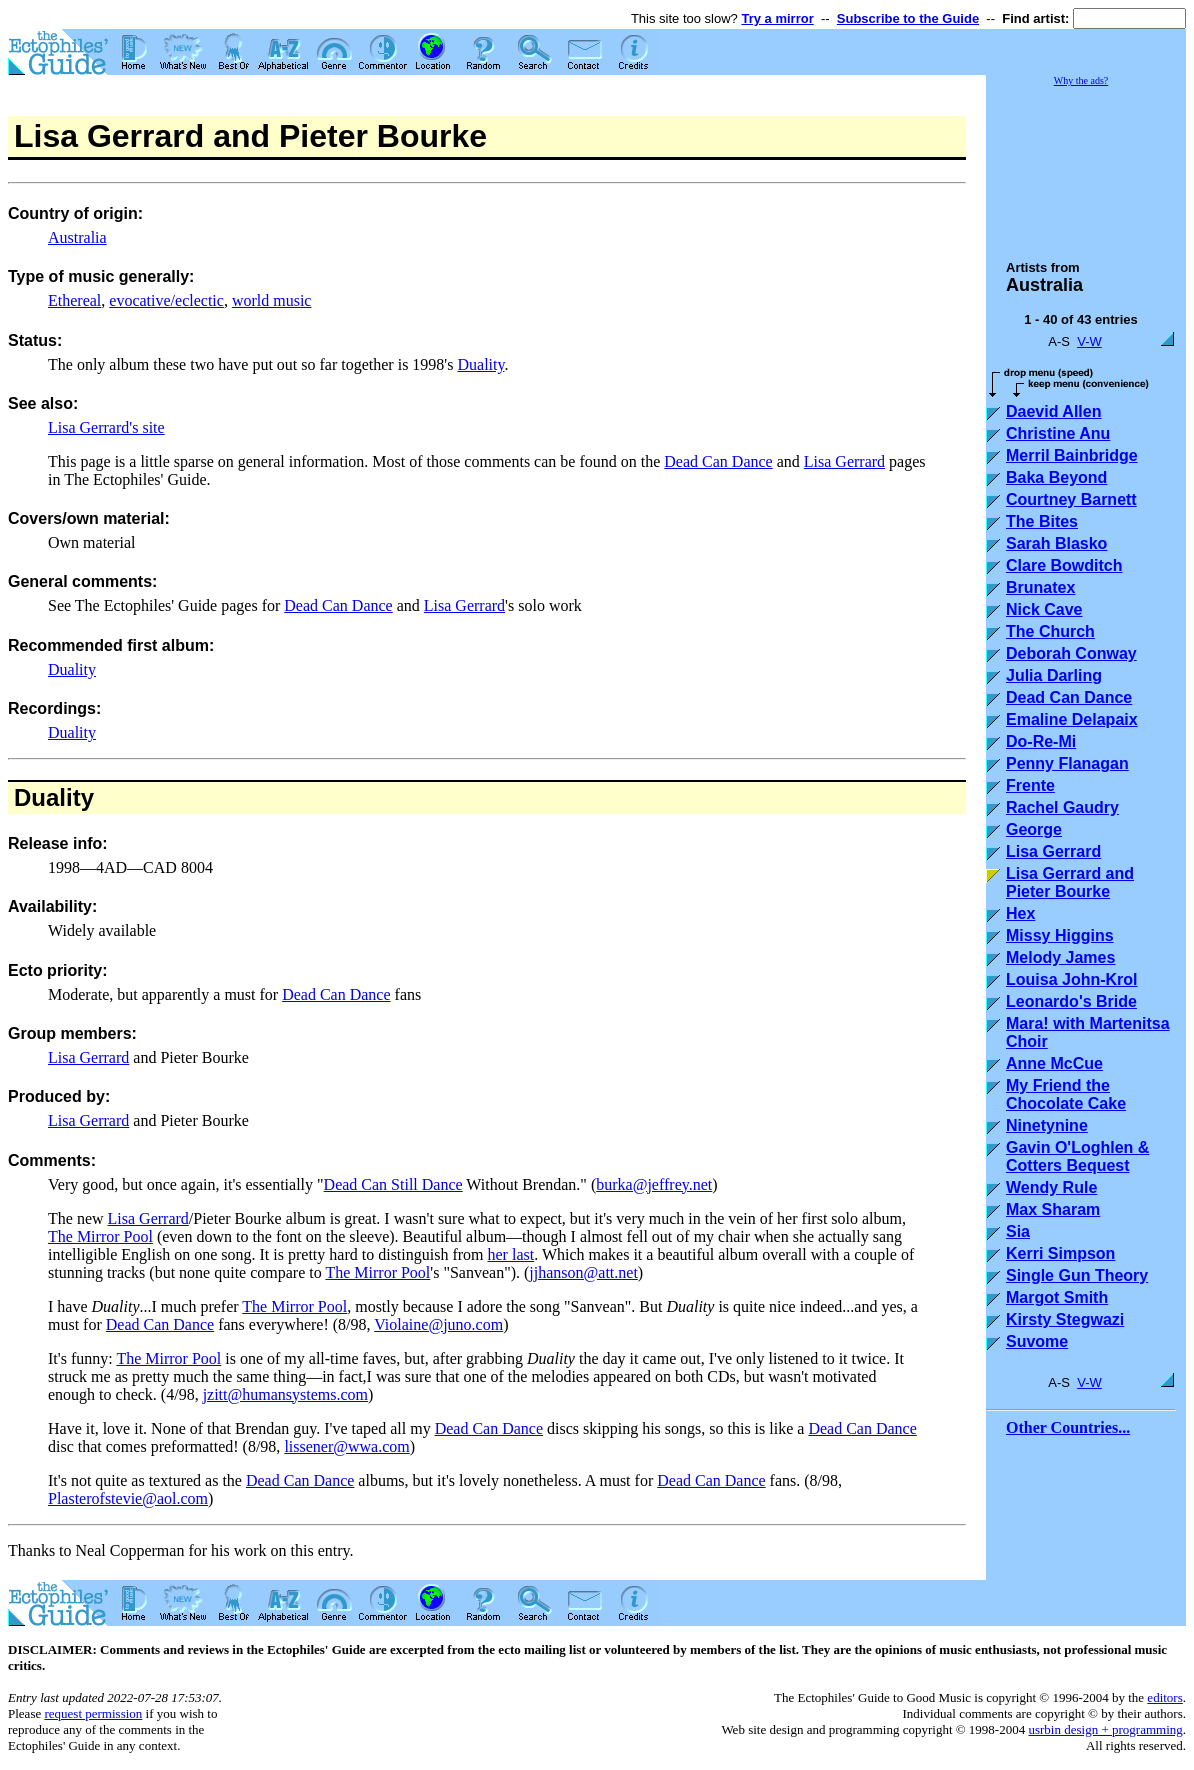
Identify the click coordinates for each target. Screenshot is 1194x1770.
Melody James (1060, 957)
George (1034, 829)
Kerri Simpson (1060, 1253)
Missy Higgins (1060, 935)
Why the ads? (1081, 80)
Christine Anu (1058, 433)
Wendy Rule (1051, 1187)
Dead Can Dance (718, 461)
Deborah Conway (1071, 653)
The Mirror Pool (100, 1236)
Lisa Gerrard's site (106, 427)
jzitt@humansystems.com (285, 1394)
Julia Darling (1054, 675)
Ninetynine (1047, 1125)
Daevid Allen (1053, 411)
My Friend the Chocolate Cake (1066, 1094)
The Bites (1042, 521)
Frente (1030, 785)
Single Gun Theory (1077, 1275)
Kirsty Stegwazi (1065, 1319)
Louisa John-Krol (1072, 979)
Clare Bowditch (1064, 565)
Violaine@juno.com (438, 1324)
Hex (1020, 913)
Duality (480, 364)
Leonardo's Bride (1071, 1001)
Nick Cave (1044, 609)
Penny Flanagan (1067, 763)
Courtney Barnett (1071, 499)
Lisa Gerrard (844, 461)
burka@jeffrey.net (654, 1184)
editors (1164, 1697)
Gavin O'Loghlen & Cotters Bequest (1077, 1156)
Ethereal (74, 300)
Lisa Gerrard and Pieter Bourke (1070, 882)
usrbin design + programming (1105, 1729)
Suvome (1037, 1341)
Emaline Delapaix (1072, 719)
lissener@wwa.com (346, 1446)
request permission (93, 1713)
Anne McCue (1054, 1063)
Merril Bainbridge (1072, 455)
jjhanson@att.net (583, 1272)
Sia (1018, 1231)
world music (272, 300)
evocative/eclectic (166, 300)
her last (511, 1254)
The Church (1050, 631)
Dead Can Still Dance (393, 1184)
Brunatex (1040, 587)
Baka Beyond (1056, 477)
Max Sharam (1053, 1209)
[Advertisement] (1086, 164)
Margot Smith (1057, 1297)
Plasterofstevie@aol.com (128, 1498)
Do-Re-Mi (1041, 741)
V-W (1089, 341)
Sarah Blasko (1056, 543)
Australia (77, 237)
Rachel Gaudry (1062, 807)
